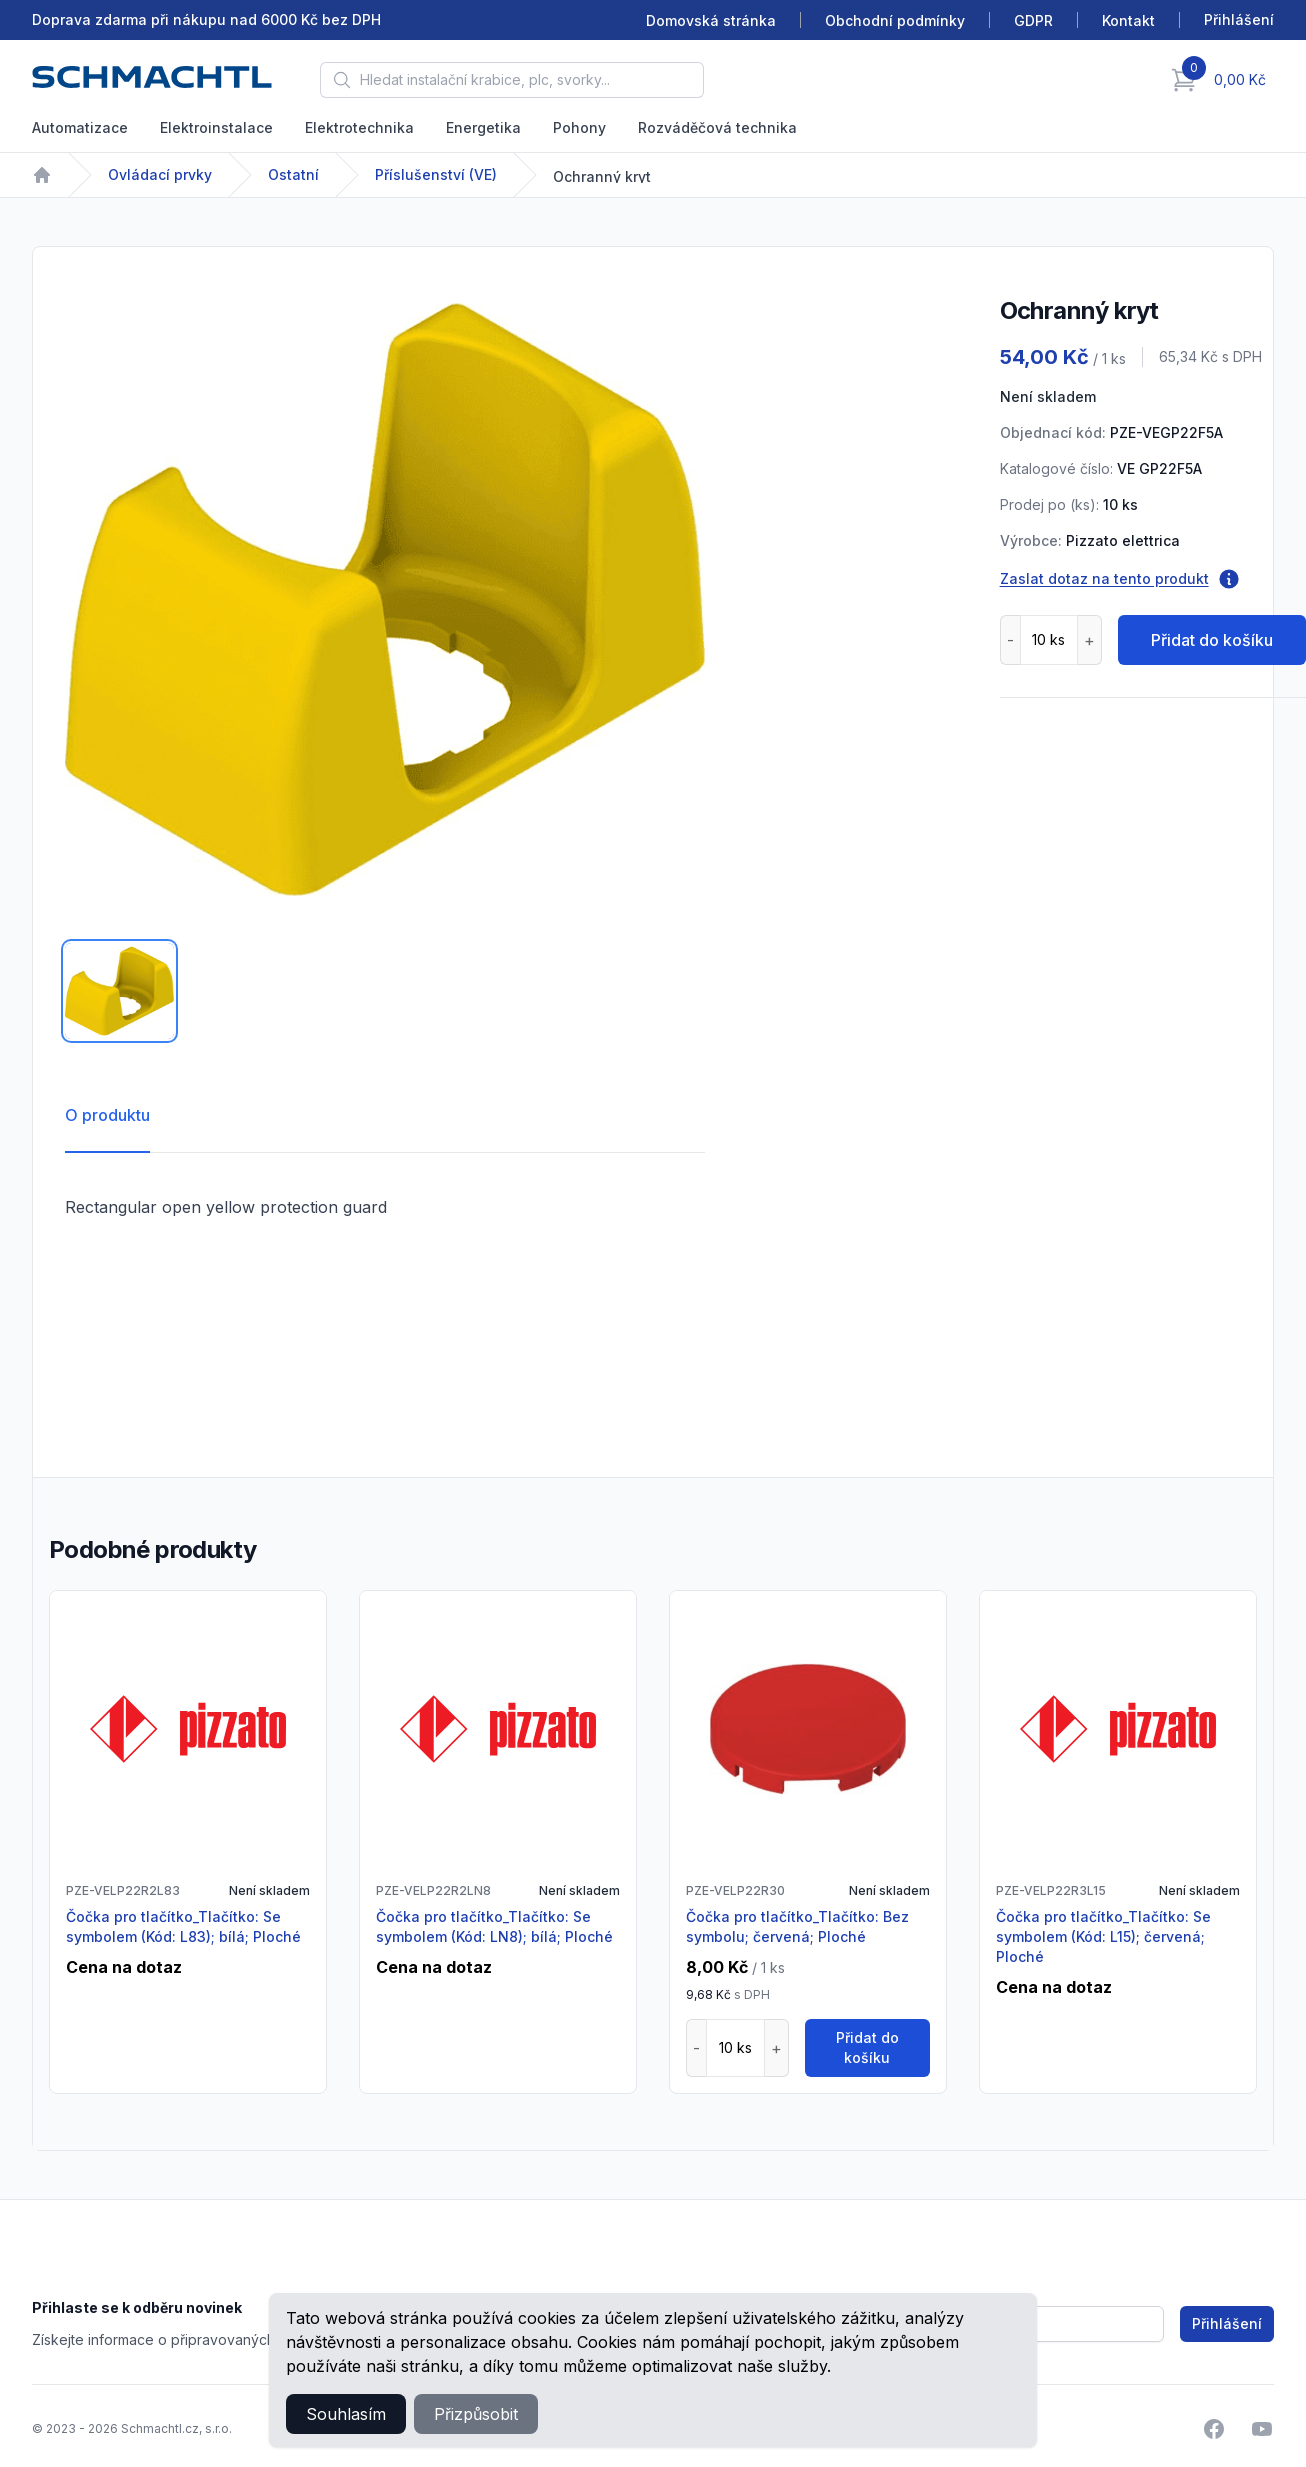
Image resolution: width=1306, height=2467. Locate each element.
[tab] (119, 991)
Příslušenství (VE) (436, 174)
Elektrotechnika (359, 127)
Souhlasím (346, 2414)
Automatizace (80, 127)
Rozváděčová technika (717, 127)
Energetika (483, 127)
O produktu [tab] (107, 1115)
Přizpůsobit (476, 2414)
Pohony (579, 127)
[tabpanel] (385, 599)
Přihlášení (1227, 2323)
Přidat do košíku (867, 2047)
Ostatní (293, 174)
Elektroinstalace (216, 127)
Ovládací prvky (160, 174)
